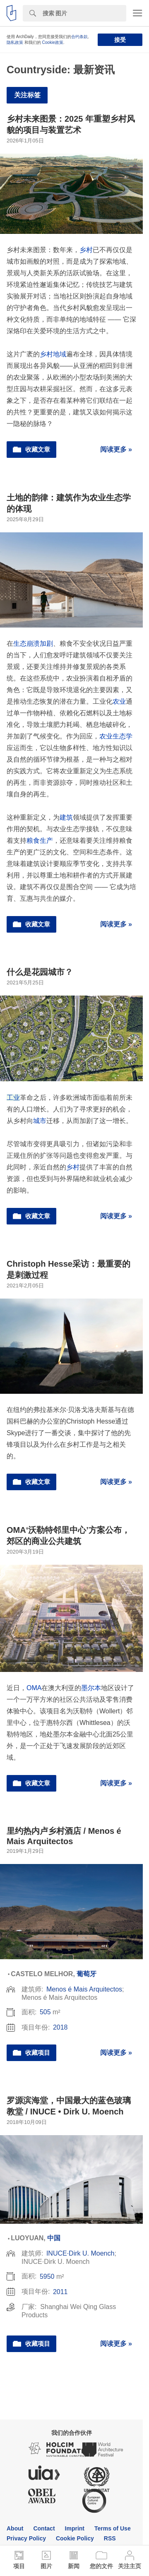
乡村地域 (53, 354)
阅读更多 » (116, 449)
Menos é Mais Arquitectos (84, 1989)
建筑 (66, 817)
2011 (60, 2291)
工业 (13, 1097)
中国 (53, 2238)
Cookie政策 (52, 42)
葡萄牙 (86, 1973)
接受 (120, 39)
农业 (119, 701)
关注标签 (27, 95)
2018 (60, 2027)
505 (45, 2012)
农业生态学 (115, 736)
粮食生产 (39, 840)
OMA (33, 1687)
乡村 (86, 249)
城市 (39, 1120)
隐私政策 (15, 42)
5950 (47, 2276)
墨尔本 (91, 1687)
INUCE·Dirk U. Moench (80, 2253)
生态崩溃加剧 (33, 643)
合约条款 (79, 36)
